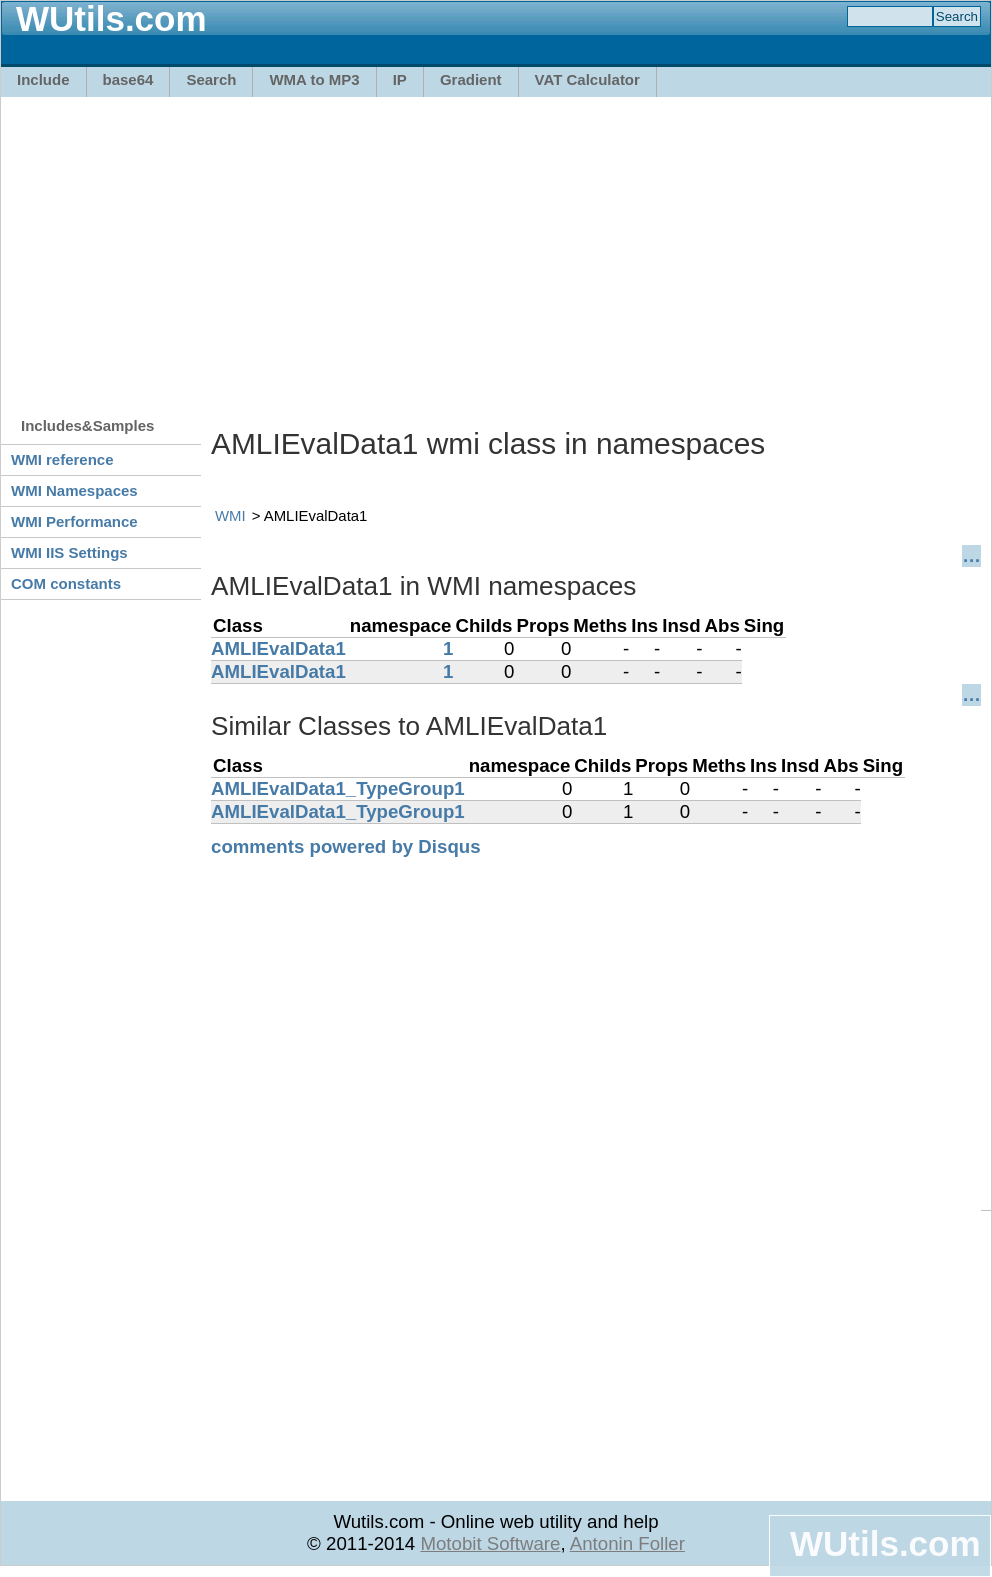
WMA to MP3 (314, 79)
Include (43, 79)
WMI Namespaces (74, 490)
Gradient (471, 79)
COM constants (66, 583)
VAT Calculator (587, 79)
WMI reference (62, 459)
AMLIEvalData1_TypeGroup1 (338, 788)
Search (211, 79)
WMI (230, 515)
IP (400, 79)
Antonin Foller (627, 1543)
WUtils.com (885, 1543)
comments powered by (346, 846)
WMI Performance (74, 521)
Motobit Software (490, 1543)
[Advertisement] (389, 247)
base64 (128, 79)
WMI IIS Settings (69, 552)
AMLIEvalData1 (278, 648)
